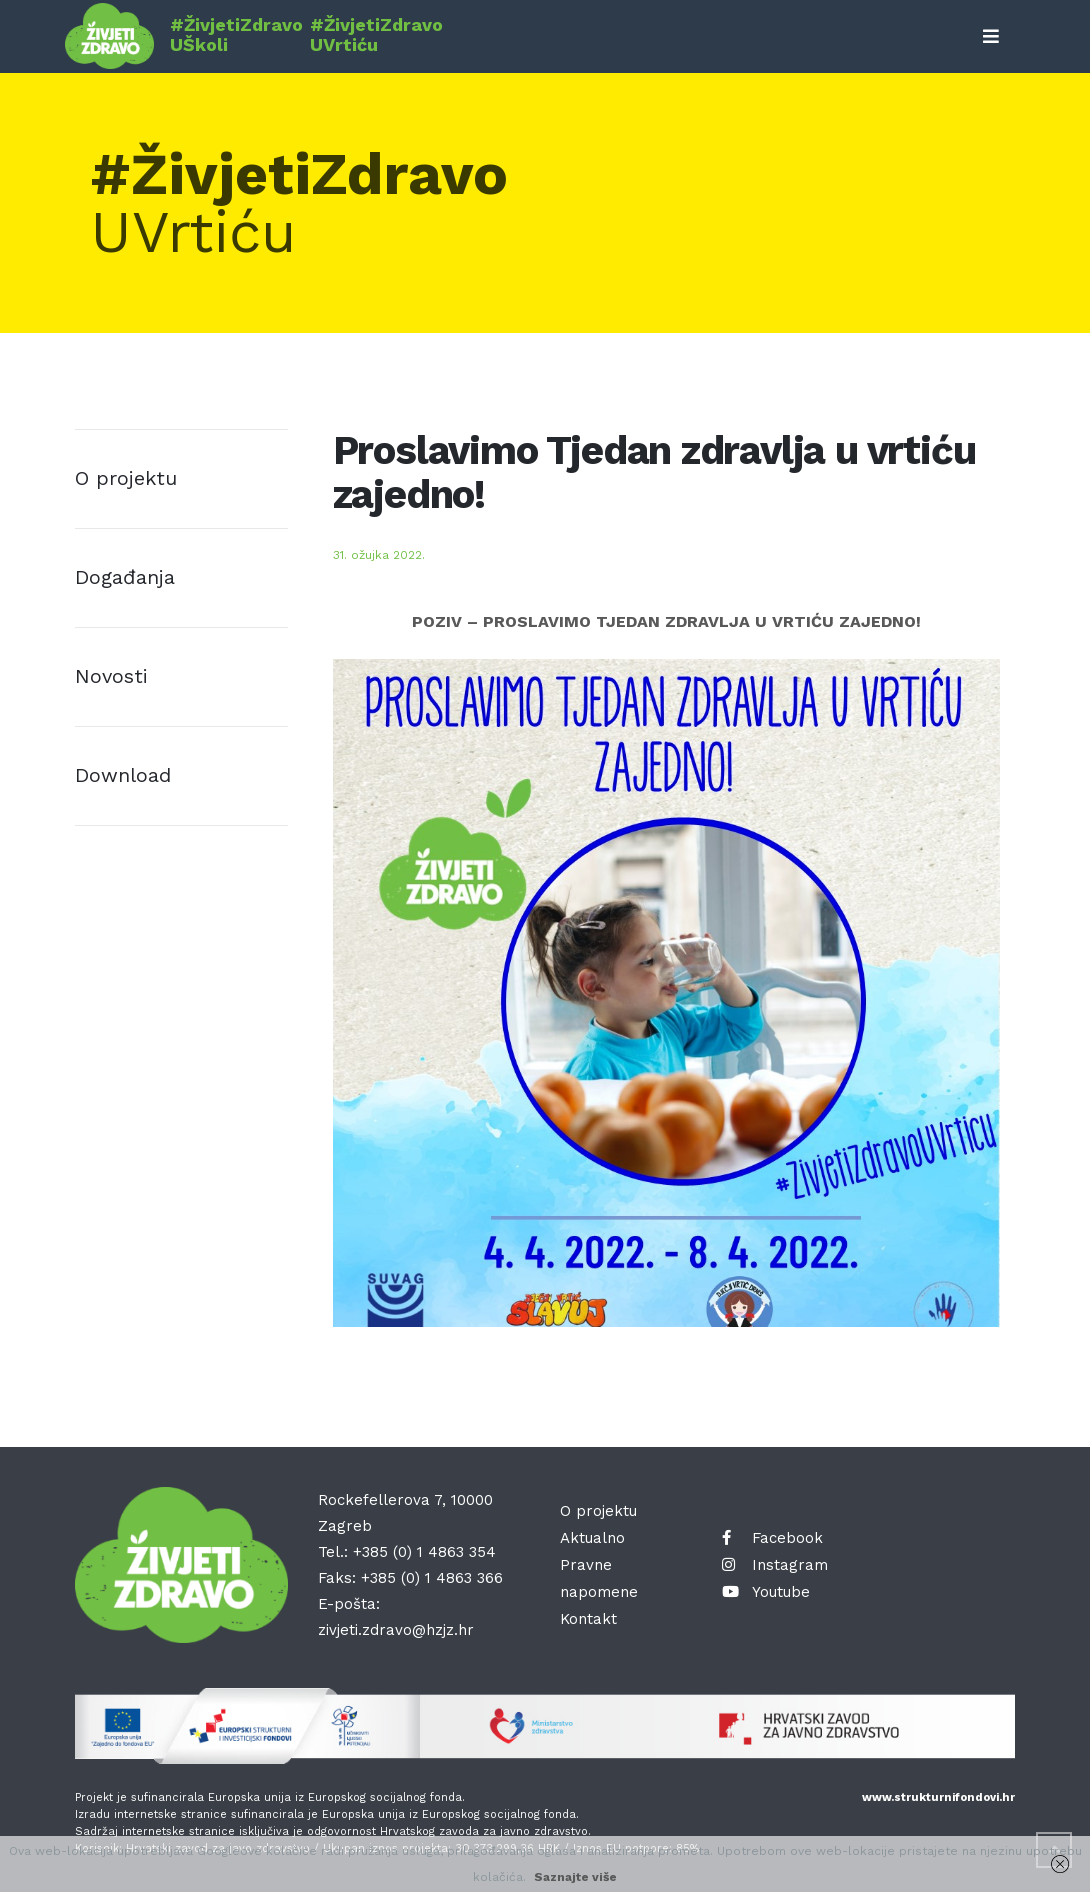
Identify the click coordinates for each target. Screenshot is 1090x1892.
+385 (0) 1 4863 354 (424, 1552)
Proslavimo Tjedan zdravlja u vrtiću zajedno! (654, 472)
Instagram (775, 1565)
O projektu (126, 478)
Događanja (125, 577)
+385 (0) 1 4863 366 (432, 1578)
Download (123, 775)
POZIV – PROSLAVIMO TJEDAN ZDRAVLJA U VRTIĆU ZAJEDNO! (666, 621)
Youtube (766, 1592)
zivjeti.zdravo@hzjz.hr (396, 1630)
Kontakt (588, 1619)
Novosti (111, 676)
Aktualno (592, 1538)
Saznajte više (575, 1877)
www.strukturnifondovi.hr (938, 1797)
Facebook (772, 1538)
